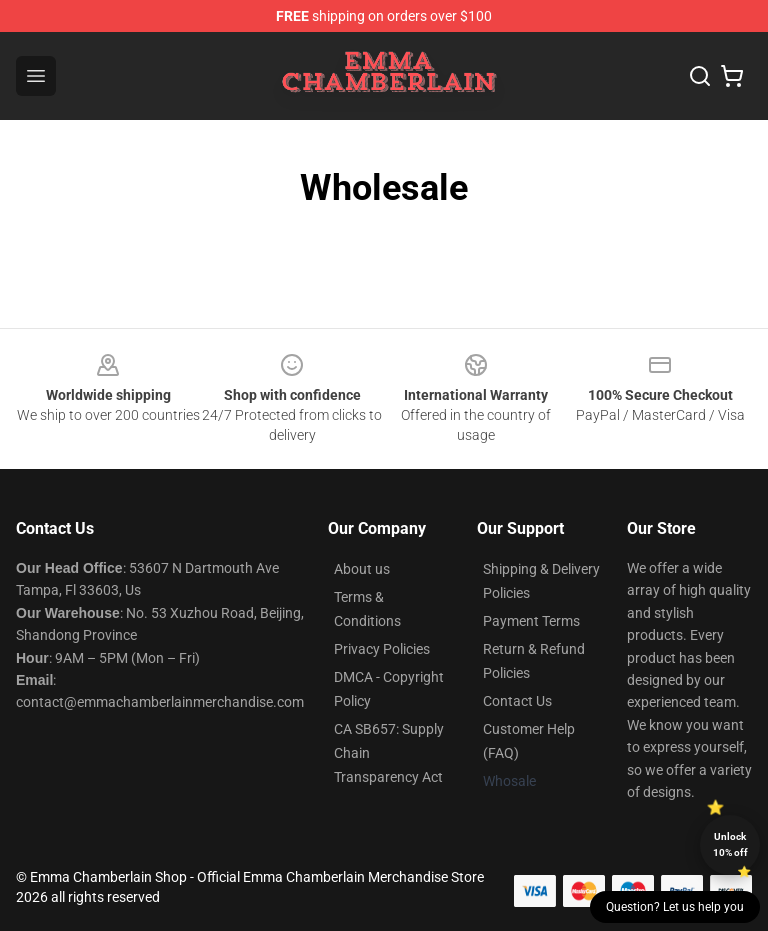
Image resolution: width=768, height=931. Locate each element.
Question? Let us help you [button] (675, 907)
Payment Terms (531, 621)
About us (362, 569)
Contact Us (517, 701)
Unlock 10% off (730, 844)
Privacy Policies (382, 649)
